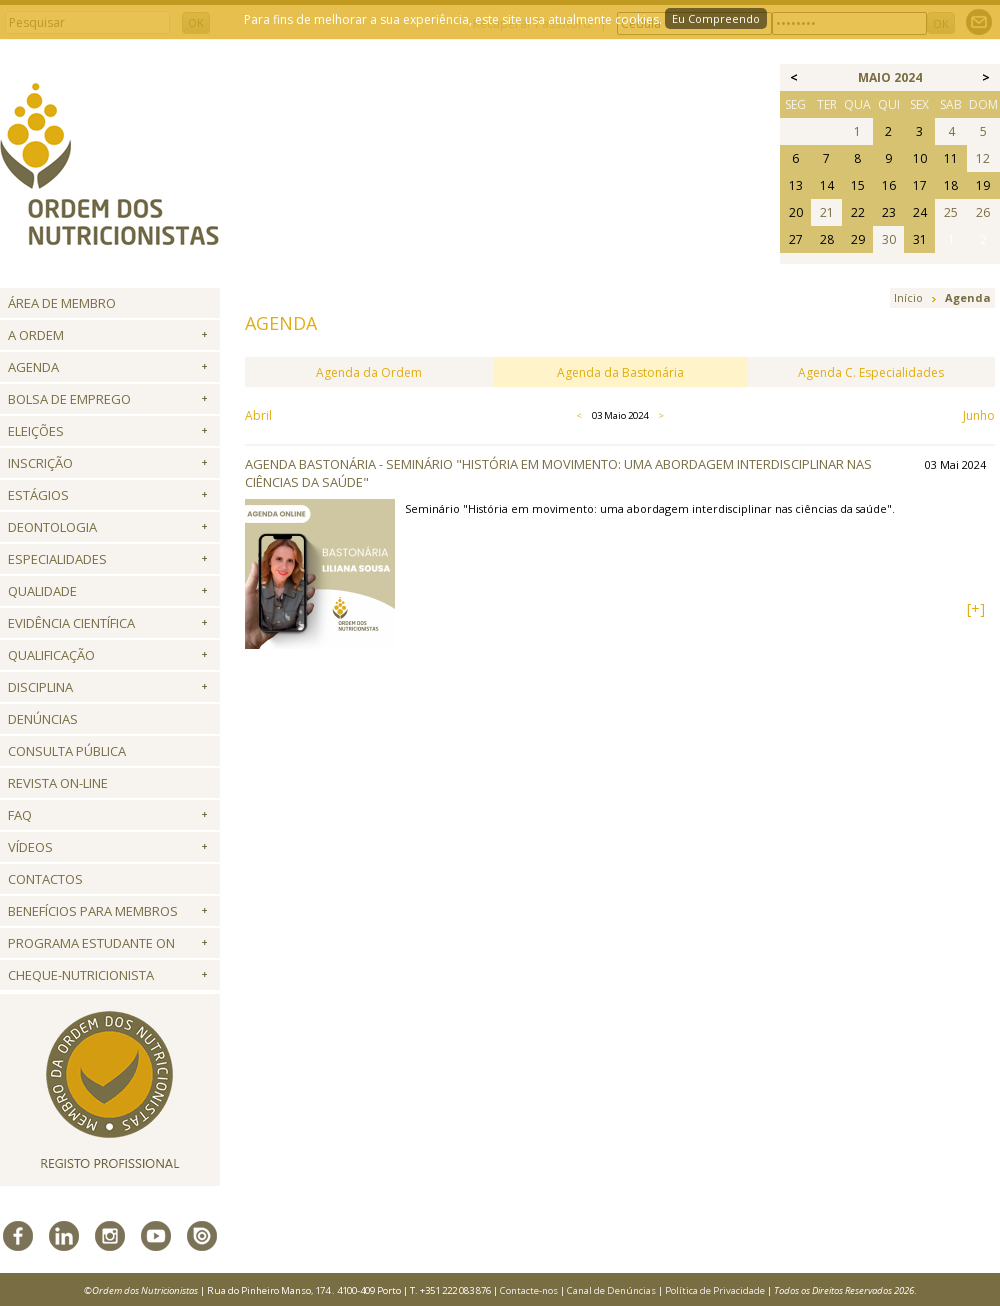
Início (908, 297)
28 (827, 239)
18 (951, 185)
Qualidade (42, 591)
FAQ (20, 815)
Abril (258, 415)
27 (796, 239)
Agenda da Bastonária (620, 372)
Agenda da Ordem (369, 372)
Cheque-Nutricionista (81, 975)
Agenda (33, 367)
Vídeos (30, 847)
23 (889, 212)
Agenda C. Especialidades (871, 372)
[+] (976, 608)
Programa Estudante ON (91, 943)
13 (796, 185)
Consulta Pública (67, 751)
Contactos (45, 879)
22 (858, 212)
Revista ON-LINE (58, 783)
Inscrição (40, 463)
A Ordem (36, 335)
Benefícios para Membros (93, 911)
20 (796, 212)
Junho (979, 415)
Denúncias (43, 719)
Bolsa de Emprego (69, 399)
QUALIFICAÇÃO (51, 655)
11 (951, 158)
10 (920, 158)
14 (827, 185)
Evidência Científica (71, 623)
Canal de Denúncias (611, 1290)
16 (889, 185)
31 (920, 239)
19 (983, 185)
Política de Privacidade (715, 1290)
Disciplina (40, 687)
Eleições (36, 431)
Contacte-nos (529, 1290)
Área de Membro (62, 303)
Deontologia (52, 527)
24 (920, 212)
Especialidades (57, 559)
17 (920, 185)
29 (858, 239)
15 (858, 185)
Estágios (38, 495)
